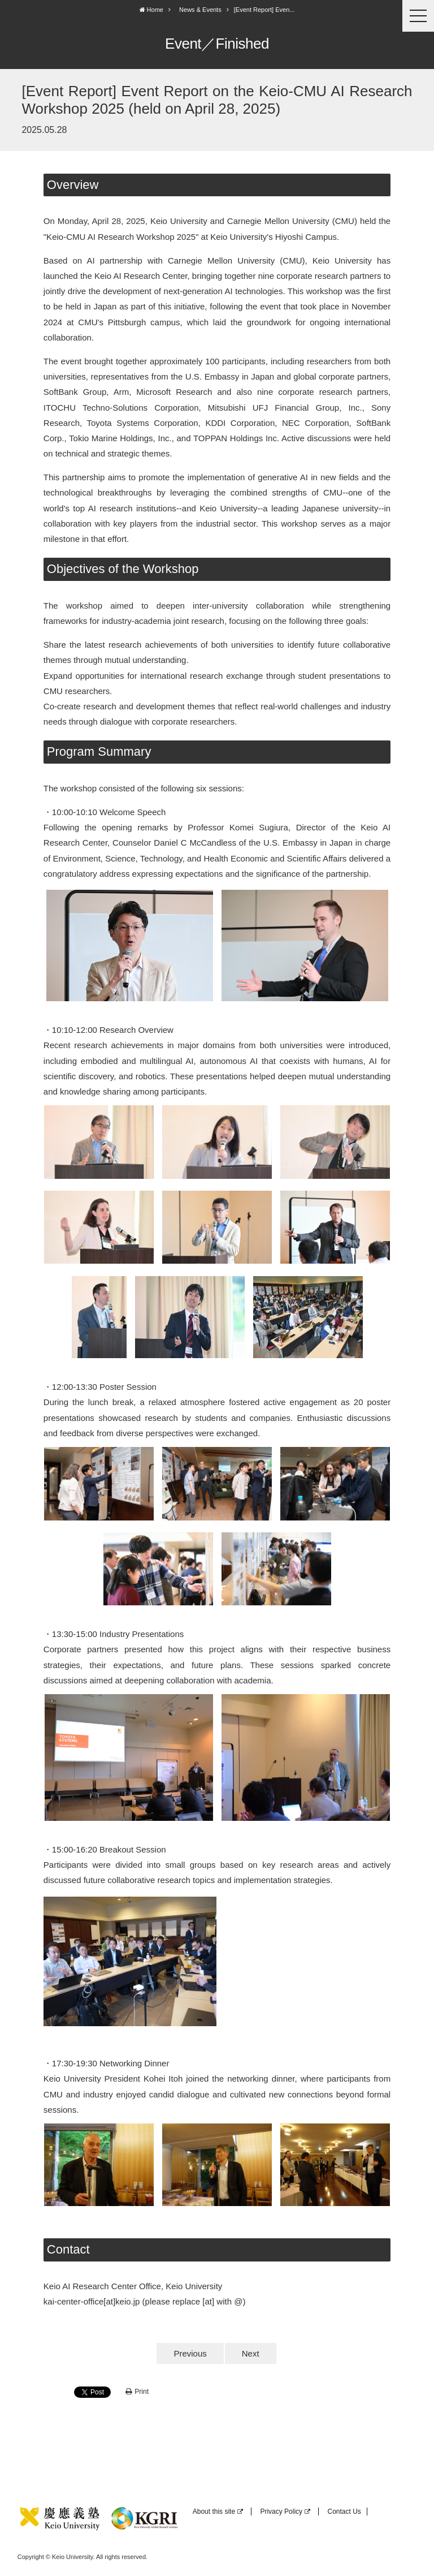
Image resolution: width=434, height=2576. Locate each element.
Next (250, 2353)
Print (137, 2392)
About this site (218, 2511)
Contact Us (344, 2511)
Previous (189, 2353)
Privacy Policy (285, 2511)
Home (151, 9)
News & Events (200, 9)
